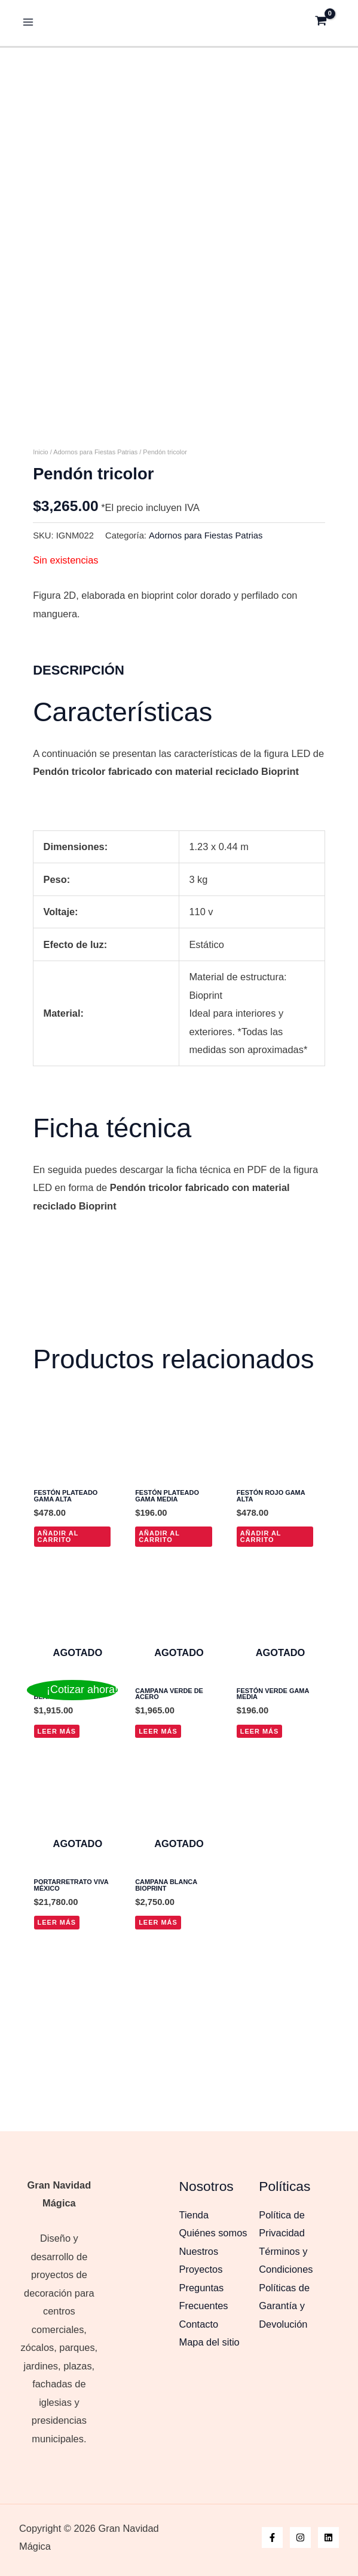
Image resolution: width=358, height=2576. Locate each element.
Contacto (199, 2324)
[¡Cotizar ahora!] (72, 1690)
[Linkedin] (328, 2537)
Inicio (40, 571)
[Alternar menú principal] (28, 20)
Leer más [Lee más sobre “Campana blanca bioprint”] (158, 2042)
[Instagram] (300, 2537)
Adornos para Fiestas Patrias (95, 571)
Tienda (194, 2214)
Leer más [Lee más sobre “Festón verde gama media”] (259, 1851)
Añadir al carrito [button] (58, 1656)
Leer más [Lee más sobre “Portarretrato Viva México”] (57, 2042)
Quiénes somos (213, 2232)
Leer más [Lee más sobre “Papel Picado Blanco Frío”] (57, 1851)
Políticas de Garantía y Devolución (284, 2305)
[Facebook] (272, 2537)
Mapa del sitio (209, 2342)
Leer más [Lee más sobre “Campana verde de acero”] (158, 1851)
